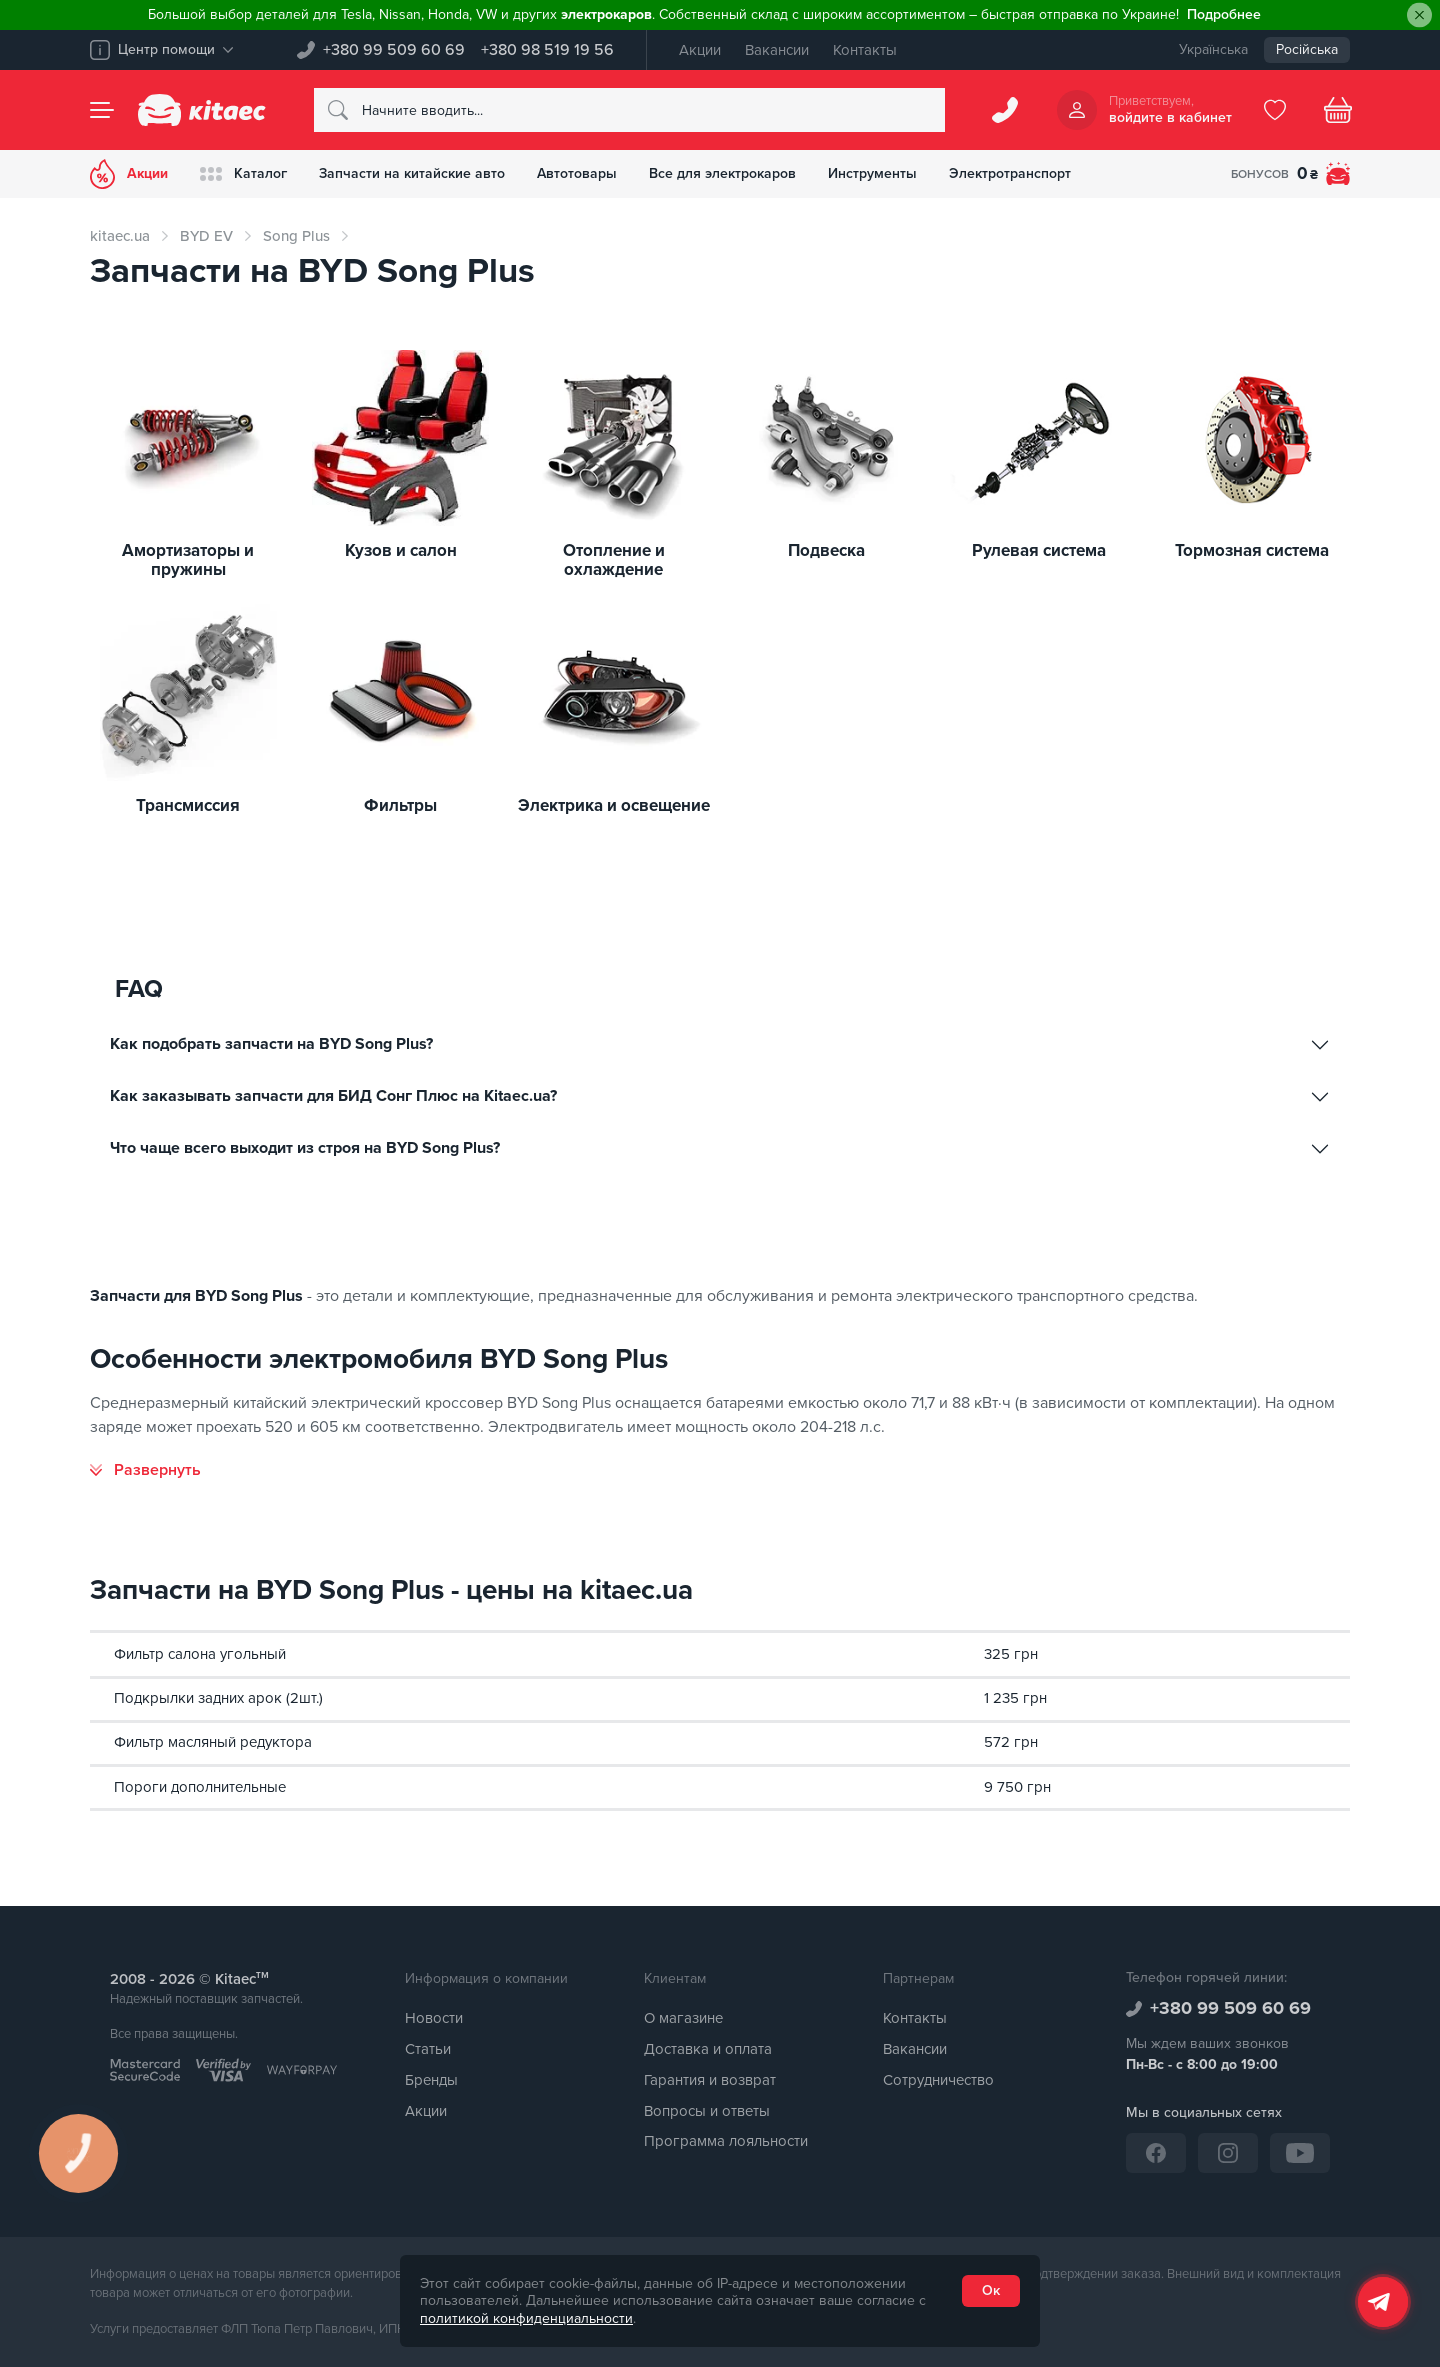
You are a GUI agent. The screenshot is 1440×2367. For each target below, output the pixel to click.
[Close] (1419, 15)
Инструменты (872, 173)
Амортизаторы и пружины (188, 560)
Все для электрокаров (722, 173)
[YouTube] (1300, 2153)
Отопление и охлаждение (614, 560)
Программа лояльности (726, 2141)
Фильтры (400, 806)
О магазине (683, 2018)
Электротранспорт (1010, 173)
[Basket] (1338, 110)
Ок (991, 2290)
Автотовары (577, 173)
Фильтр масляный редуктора (213, 1742)
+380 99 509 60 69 (394, 50)
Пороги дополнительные (200, 1787)
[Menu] (102, 110)
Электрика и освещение (614, 806)
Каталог (243, 174)
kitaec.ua (120, 236)
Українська (1213, 49)
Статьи (428, 2049)
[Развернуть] (145, 1470)
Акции (700, 50)
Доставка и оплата (708, 2049)
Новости (434, 2018)
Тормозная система (1252, 551)
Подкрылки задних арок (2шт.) (218, 1698)
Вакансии (777, 50)
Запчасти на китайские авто (412, 173)
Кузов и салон (401, 551)
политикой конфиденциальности (526, 2318)
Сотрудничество (938, 2080)
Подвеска (826, 551)
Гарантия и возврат (710, 2080)
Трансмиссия (188, 806)
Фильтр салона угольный (200, 1654)
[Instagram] (1228, 2153)
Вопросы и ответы (707, 2111)
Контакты (865, 50)
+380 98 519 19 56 (547, 50)
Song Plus (296, 236)
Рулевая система (1039, 551)
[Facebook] (1156, 2153)
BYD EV (206, 236)
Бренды (431, 2080)
